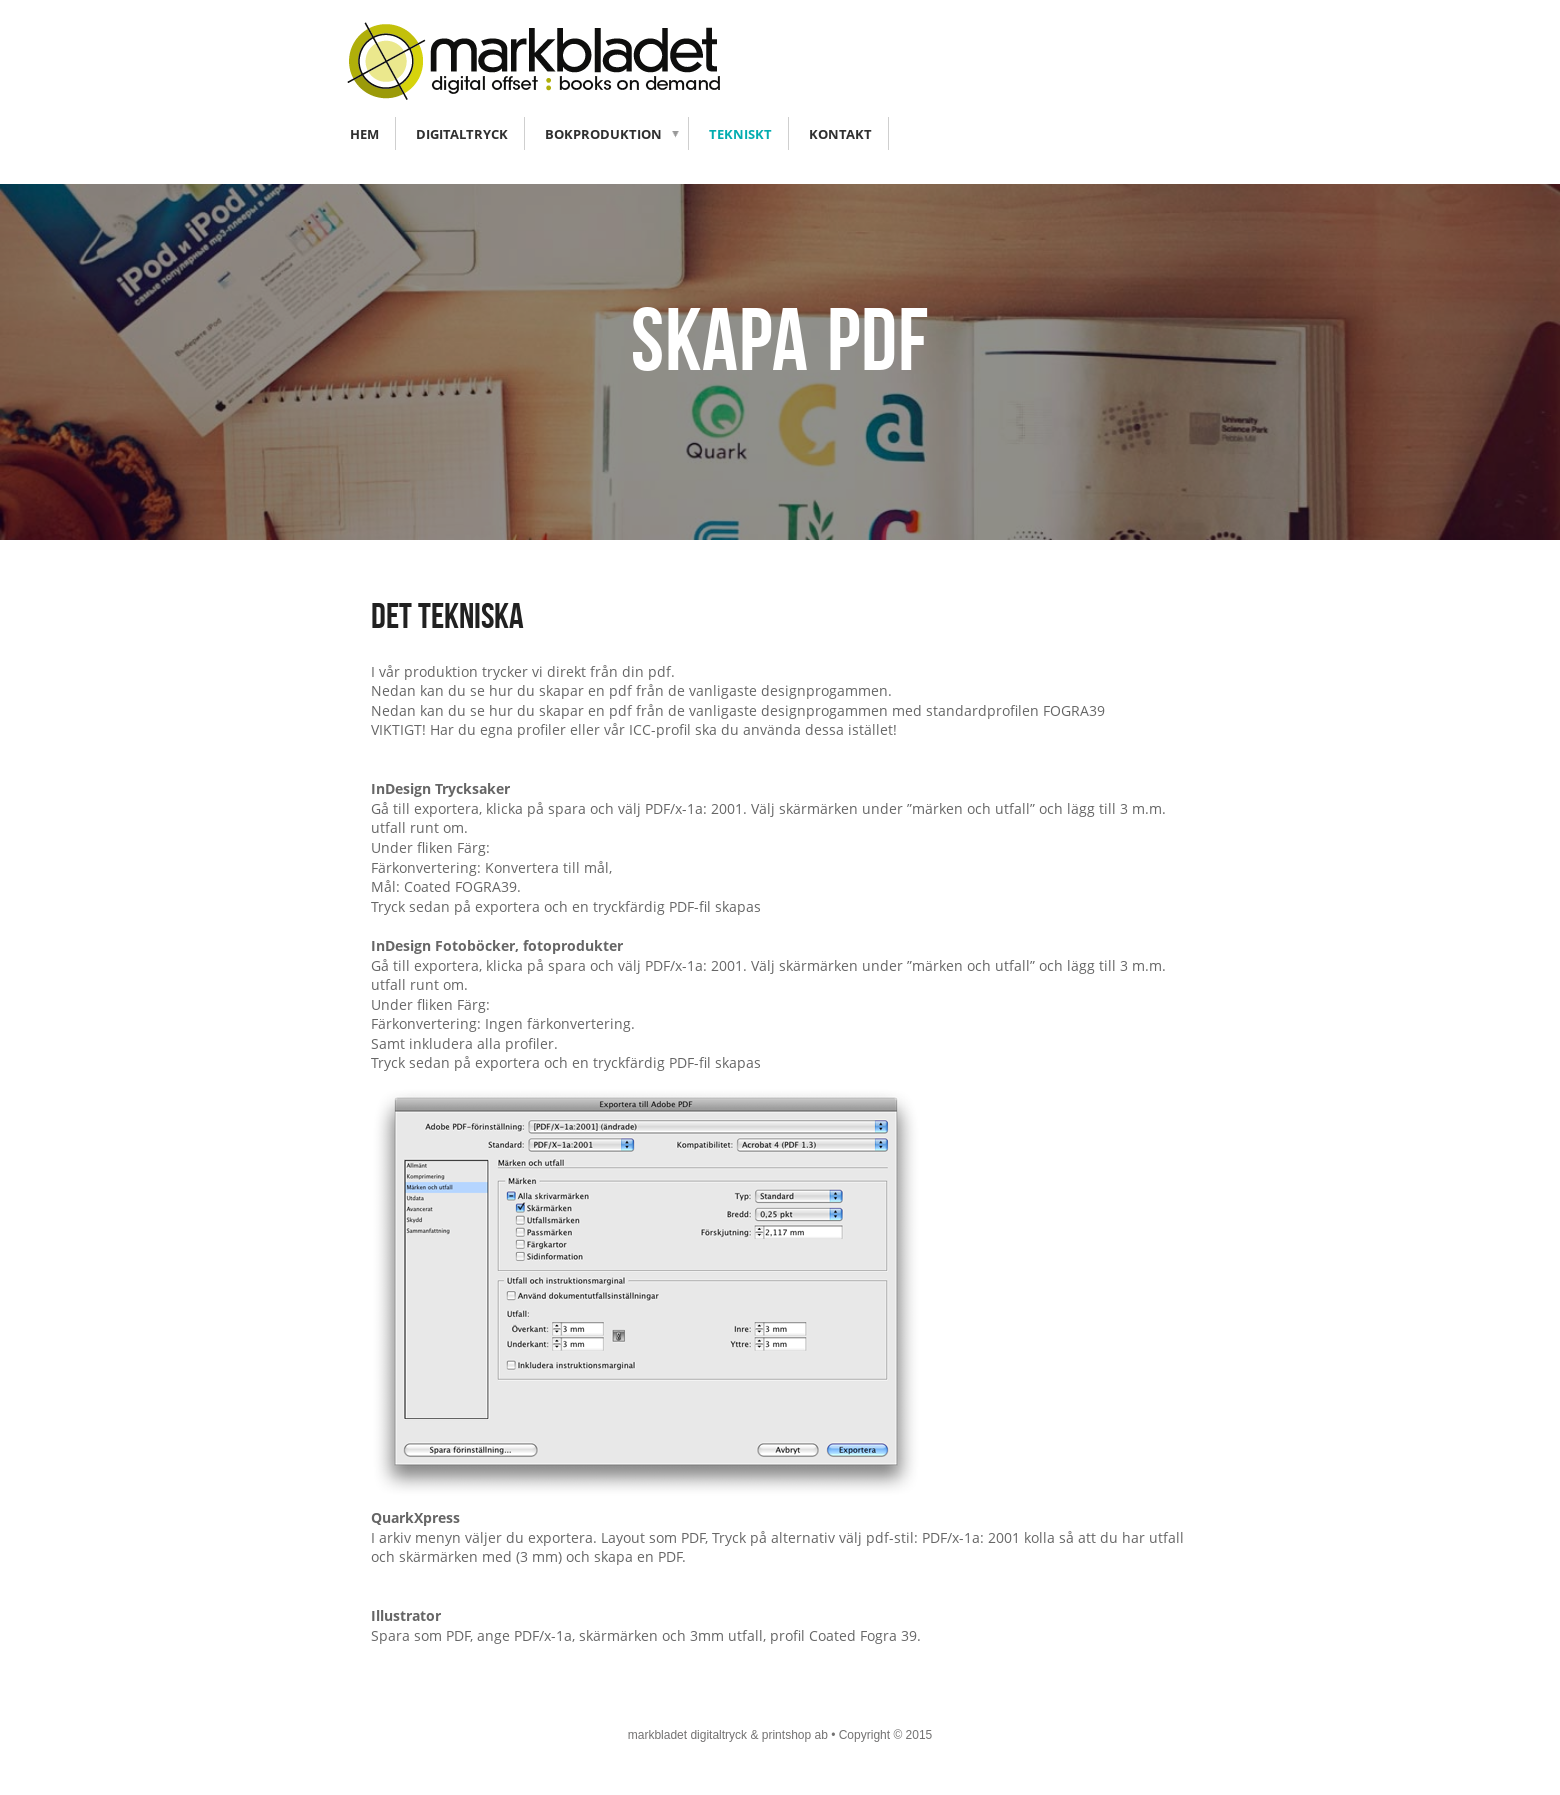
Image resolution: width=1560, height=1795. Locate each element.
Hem (364, 134)
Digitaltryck (462, 134)
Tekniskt (740, 134)
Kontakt (840, 134)
